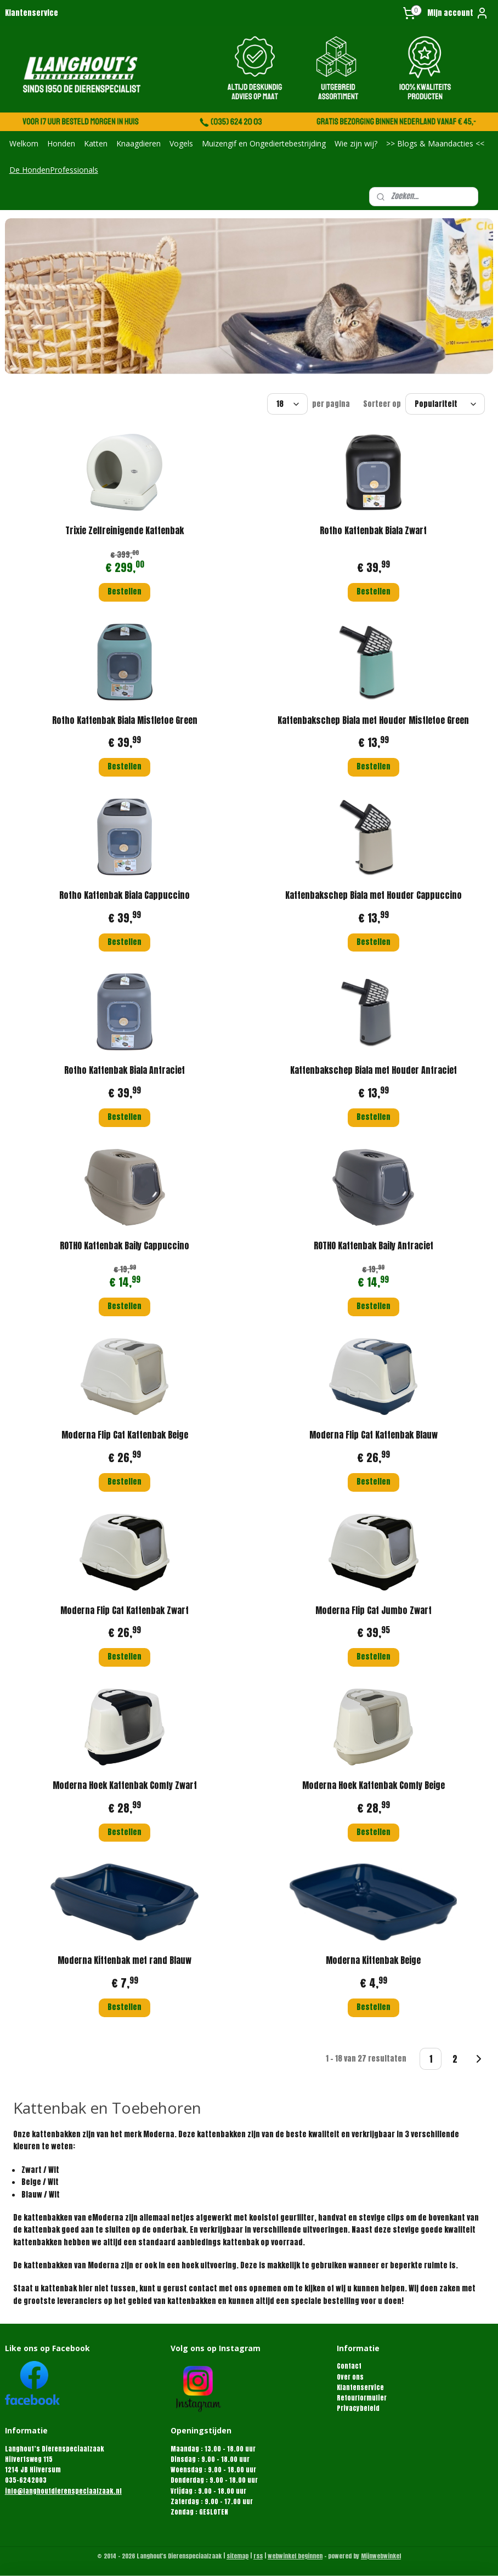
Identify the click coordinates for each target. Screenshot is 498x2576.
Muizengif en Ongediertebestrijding (264, 143)
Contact (349, 2366)
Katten (95, 143)
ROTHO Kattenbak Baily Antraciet (373, 1245)
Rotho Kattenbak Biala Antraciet (124, 1070)
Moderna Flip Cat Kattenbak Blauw (373, 1434)
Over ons (350, 2377)
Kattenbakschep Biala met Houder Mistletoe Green (373, 719)
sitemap (237, 2556)
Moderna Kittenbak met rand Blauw (124, 1960)
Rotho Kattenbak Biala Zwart (373, 530)
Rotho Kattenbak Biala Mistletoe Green (124, 719)
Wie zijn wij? (356, 143)
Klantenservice (31, 13)
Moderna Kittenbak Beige (373, 1960)
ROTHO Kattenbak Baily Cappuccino (124, 1245)
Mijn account (458, 13)
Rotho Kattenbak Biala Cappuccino (124, 895)
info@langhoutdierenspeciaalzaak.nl (63, 2491)
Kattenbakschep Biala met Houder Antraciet (373, 1070)
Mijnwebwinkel (381, 2556)
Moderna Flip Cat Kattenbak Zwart (124, 1609)
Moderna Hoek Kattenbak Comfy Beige (373, 1785)
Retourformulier (362, 2398)
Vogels (181, 143)
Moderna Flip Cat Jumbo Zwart (373, 1609)
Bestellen (124, 591)
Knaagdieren (138, 143)
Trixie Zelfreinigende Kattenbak (124, 530)
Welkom (23, 143)
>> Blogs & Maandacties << (435, 143)
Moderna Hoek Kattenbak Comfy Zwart (125, 1785)
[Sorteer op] (445, 404)
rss (258, 2556)
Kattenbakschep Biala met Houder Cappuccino (373, 895)
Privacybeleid (358, 2408)
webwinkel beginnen (295, 2556)
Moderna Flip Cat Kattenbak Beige (124, 1434)
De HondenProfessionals (53, 170)
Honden (61, 143)
